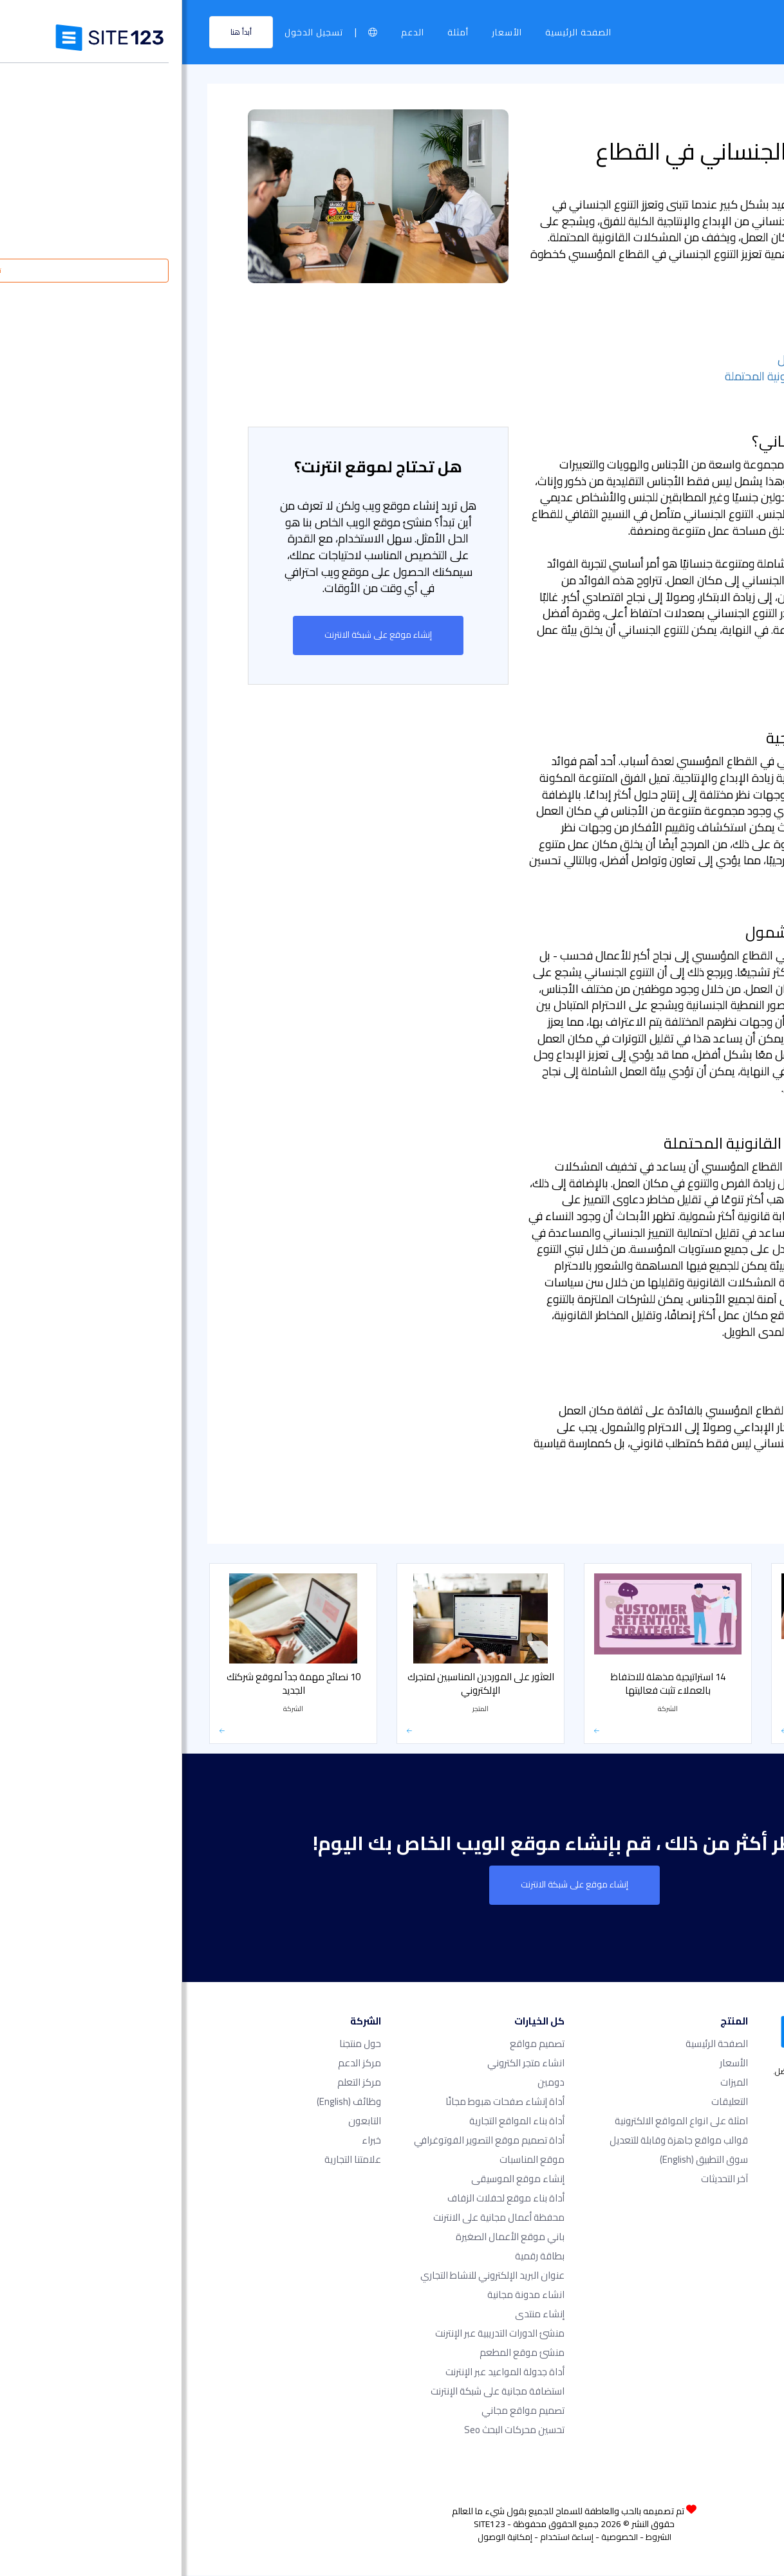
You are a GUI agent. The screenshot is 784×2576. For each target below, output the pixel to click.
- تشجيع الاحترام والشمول (656, 359)
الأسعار (325, 32)
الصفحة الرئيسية (396, 32)
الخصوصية (437, 2537)
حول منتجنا (178, 2044)
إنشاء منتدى (357, 2314)
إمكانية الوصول (322, 2537)
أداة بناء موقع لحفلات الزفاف (323, 2198)
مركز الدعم (177, 2063)
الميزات (552, 2082)
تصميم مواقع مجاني (340, 2411)
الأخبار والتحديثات (682, 1506)
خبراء (189, 2140)
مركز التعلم (693, 117)
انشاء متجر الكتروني (343, 2063)
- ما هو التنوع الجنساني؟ (660, 326)
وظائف (167, 2102)
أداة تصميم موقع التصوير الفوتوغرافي (307, 2140)
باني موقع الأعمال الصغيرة (328, 2237)
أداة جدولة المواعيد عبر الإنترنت (322, 2372)
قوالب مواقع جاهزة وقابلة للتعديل (496, 2140)
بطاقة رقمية (357, 2256)
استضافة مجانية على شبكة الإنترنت (315, 2391)
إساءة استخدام (384, 2537)
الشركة (632, 117)
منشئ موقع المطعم (339, 2353)
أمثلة (275, 32)
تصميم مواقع (355, 2044)
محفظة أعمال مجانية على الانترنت (316, 2218)
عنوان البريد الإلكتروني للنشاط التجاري (310, 2275)
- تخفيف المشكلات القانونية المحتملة (630, 376)
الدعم (230, 32)
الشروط (476, 2537)
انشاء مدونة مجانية (343, 2295)
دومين (368, 2082)
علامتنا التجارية (170, 2160)
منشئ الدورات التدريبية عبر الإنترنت (317, 2333)
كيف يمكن (695, 1522)
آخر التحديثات (542, 2179)
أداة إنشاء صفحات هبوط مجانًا (322, 2102)
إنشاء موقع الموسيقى (335, 2179)
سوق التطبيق (522, 2160)
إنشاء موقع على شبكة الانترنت (196, 635)
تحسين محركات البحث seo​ (332, 2430)
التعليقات (547, 2102)
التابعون (182, 2121)
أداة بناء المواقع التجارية (334, 2121)
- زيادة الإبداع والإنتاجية (664, 343)
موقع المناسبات (349, 2160)
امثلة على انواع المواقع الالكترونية (499, 2121)
